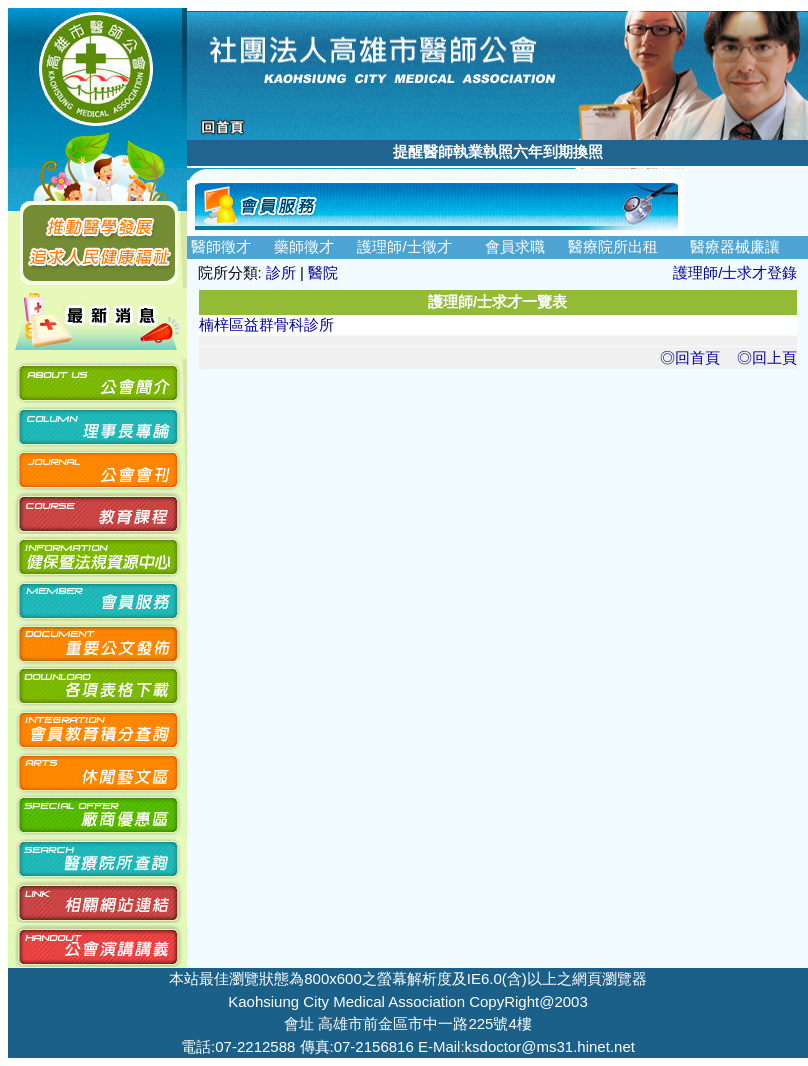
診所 (281, 272)
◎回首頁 (690, 357)
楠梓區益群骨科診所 (266, 324)
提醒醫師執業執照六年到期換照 (498, 151)
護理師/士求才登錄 (735, 272)
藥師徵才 (304, 246)
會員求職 (515, 246)
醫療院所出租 (613, 246)
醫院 (323, 272)
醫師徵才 (221, 246)
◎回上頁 (767, 357)
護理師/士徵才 (404, 246)
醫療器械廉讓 (735, 246)
